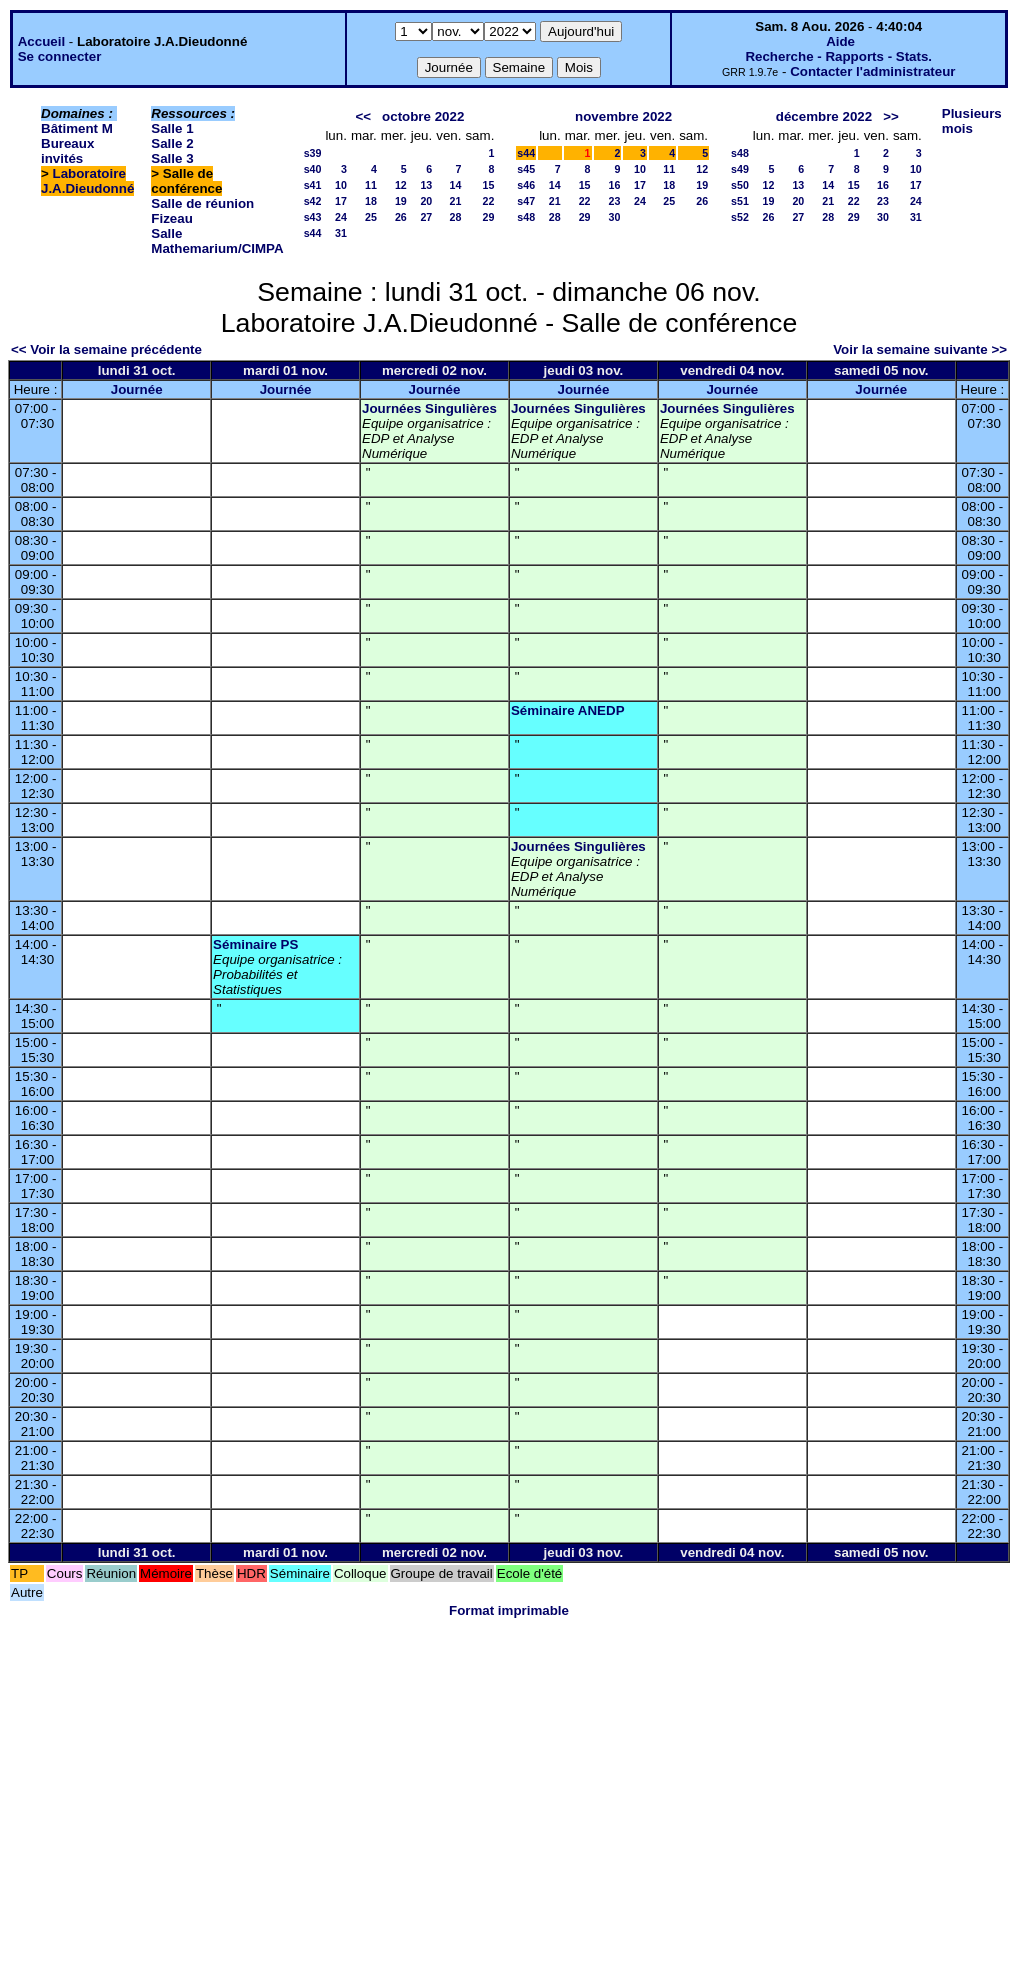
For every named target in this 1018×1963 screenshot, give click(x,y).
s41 (313, 185)
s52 (740, 217)
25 (371, 217)
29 (488, 217)
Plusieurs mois (972, 121)
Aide (840, 41)
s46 (526, 185)
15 (488, 185)
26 (401, 217)
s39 (313, 153)
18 (371, 201)
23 (615, 201)
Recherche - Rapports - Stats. (838, 56)
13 (426, 185)
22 (488, 201)
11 (371, 185)
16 (615, 185)
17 (341, 201)
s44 (313, 233)
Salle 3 (172, 158)
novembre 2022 (623, 116)
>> (891, 116)
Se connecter (60, 56)
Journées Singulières (429, 408)
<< (363, 116)
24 (341, 217)
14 (456, 185)
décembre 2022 (824, 116)
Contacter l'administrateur (872, 71)
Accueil (41, 41)
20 (426, 201)
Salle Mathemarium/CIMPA (217, 241)
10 (341, 185)
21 (456, 201)
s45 (526, 169)
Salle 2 (172, 143)
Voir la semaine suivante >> (920, 349)
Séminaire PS (255, 944)
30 (615, 217)
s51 (740, 201)
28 (456, 217)
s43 (313, 217)
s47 (526, 201)
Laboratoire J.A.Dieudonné (87, 181)
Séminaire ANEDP (568, 710)
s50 (740, 185)
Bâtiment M (77, 128)
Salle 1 (172, 128)
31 (341, 233)
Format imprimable (509, 1610)
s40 (313, 169)
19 (401, 201)
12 (401, 185)
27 (426, 217)
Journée (137, 389)
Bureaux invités (67, 151)
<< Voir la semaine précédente (106, 349)
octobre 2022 (423, 116)
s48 (526, 217)
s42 (313, 201)
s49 (740, 169)
